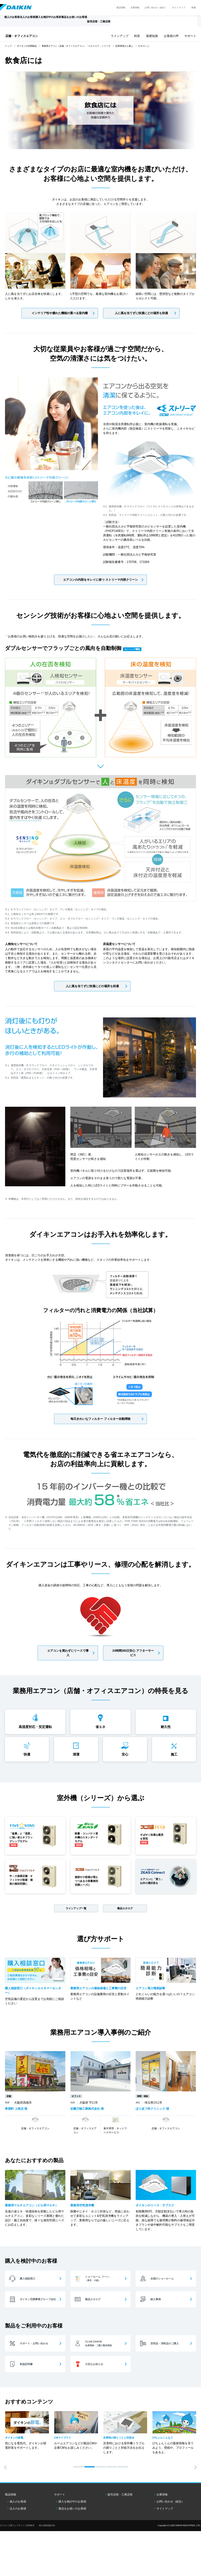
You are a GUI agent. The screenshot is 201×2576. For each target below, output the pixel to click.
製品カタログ (125, 1920)
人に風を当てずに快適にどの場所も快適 (141, 313)
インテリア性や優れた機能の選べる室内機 (60, 313)
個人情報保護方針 (47, 2551)
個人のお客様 (18, 2527)
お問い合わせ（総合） (156, 7)
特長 (137, 36)
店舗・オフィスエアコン (21, 36)
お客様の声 (170, 36)
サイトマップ (178, 7)
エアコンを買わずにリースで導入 (68, 1653)
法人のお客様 (18, 2534)
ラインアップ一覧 (76, 1920)
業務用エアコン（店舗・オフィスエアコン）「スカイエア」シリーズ (76, 46)
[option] (27, 2456)
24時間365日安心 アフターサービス (133, 1653)
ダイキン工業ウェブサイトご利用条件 (17, 2551)
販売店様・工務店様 (127, 23)
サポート (190, 36)
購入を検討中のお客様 (72, 2527)
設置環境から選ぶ (124, 46)
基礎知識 (151, 36)
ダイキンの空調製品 (27, 46)
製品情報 (120, 7)
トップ (8, 46)
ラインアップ (119, 36)
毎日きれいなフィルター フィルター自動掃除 (100, 1418)
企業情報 (134, 7)
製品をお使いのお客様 (72, 2534)
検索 (193, 7)
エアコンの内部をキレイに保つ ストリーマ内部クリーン (100, 579)
